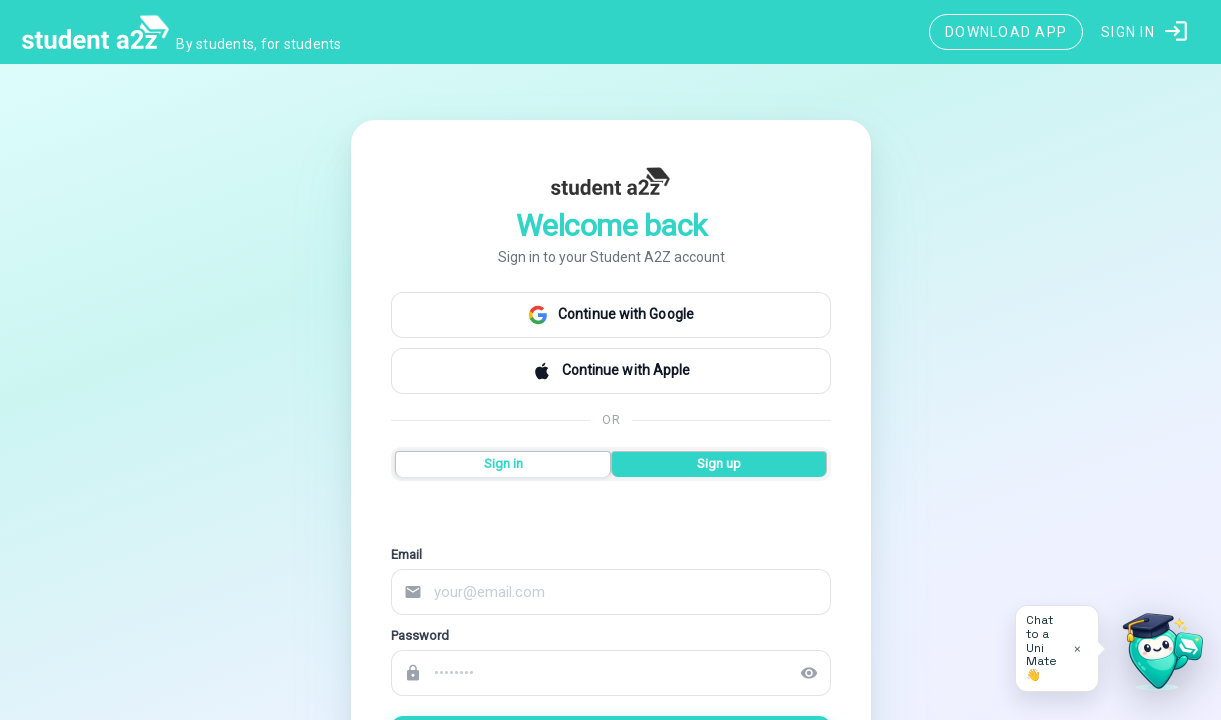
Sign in (502, 463)
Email (406, 555)
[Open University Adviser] (1157, 656)
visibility (809, 673)
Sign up (719, 463)
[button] (1146, 32)
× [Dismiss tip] (1077, 649)
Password (420, 636)
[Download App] (1006, 32)
